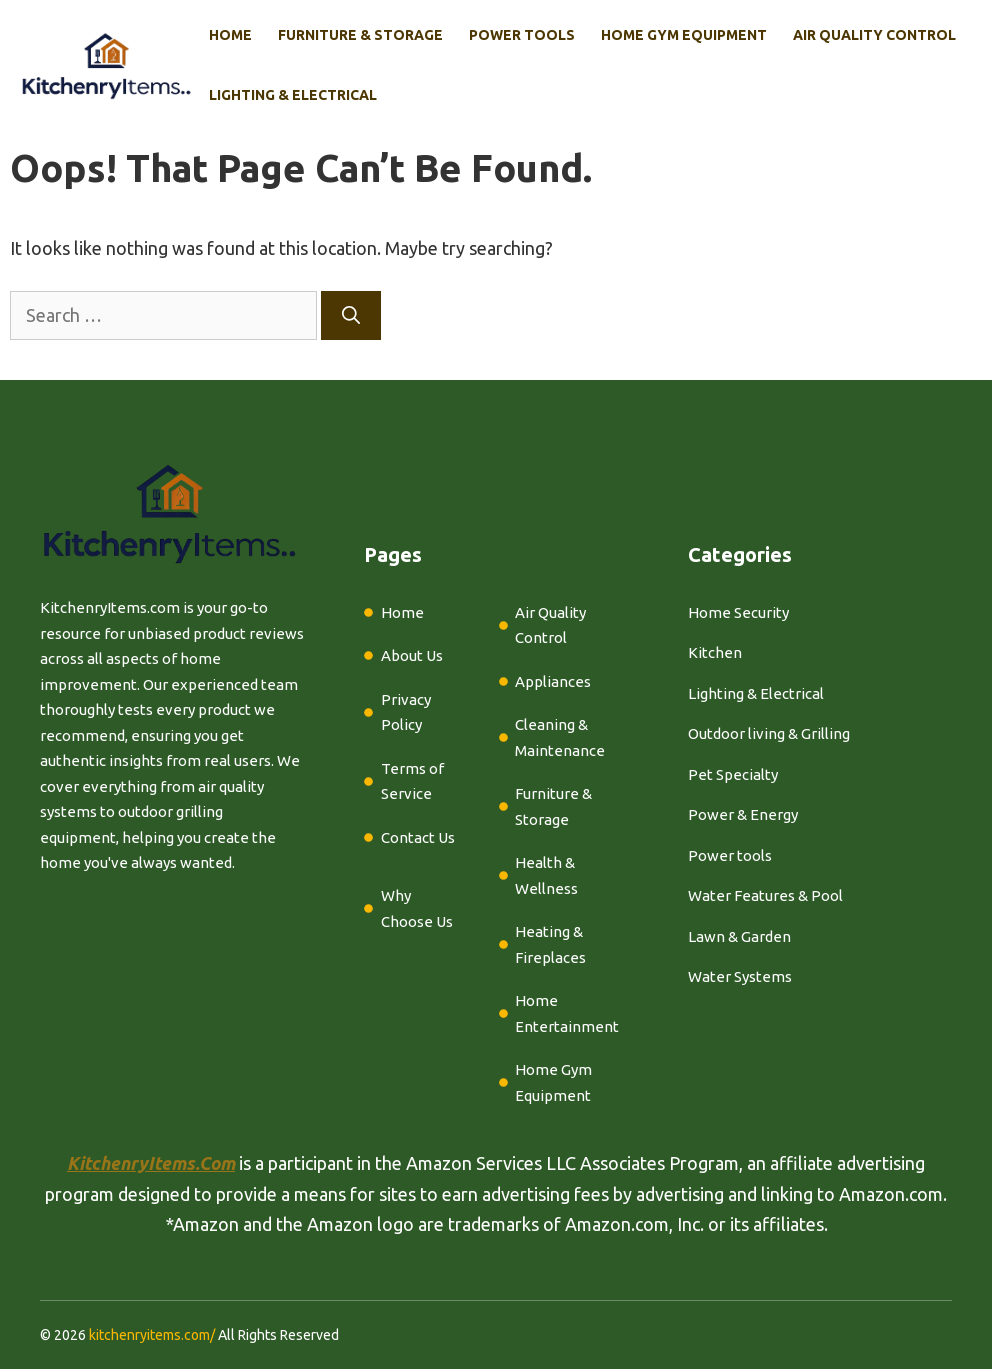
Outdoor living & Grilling (769, 733)
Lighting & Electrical (293, 95)
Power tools (730, 855)
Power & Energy (743, 814)
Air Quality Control (874, 35)
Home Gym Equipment (684, 35)
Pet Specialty (733, 774)
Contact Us (418, 837)
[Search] (351, 315)
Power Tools (522, 35)
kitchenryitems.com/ (152, 1335)
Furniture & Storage (360, 35)
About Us (412, 655)
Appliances (553, 681)
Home (230, 35)
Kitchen (715, 652)
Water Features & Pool (765, 895)
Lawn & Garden (739, 936)
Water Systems (740, 976)
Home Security (738, 612)
